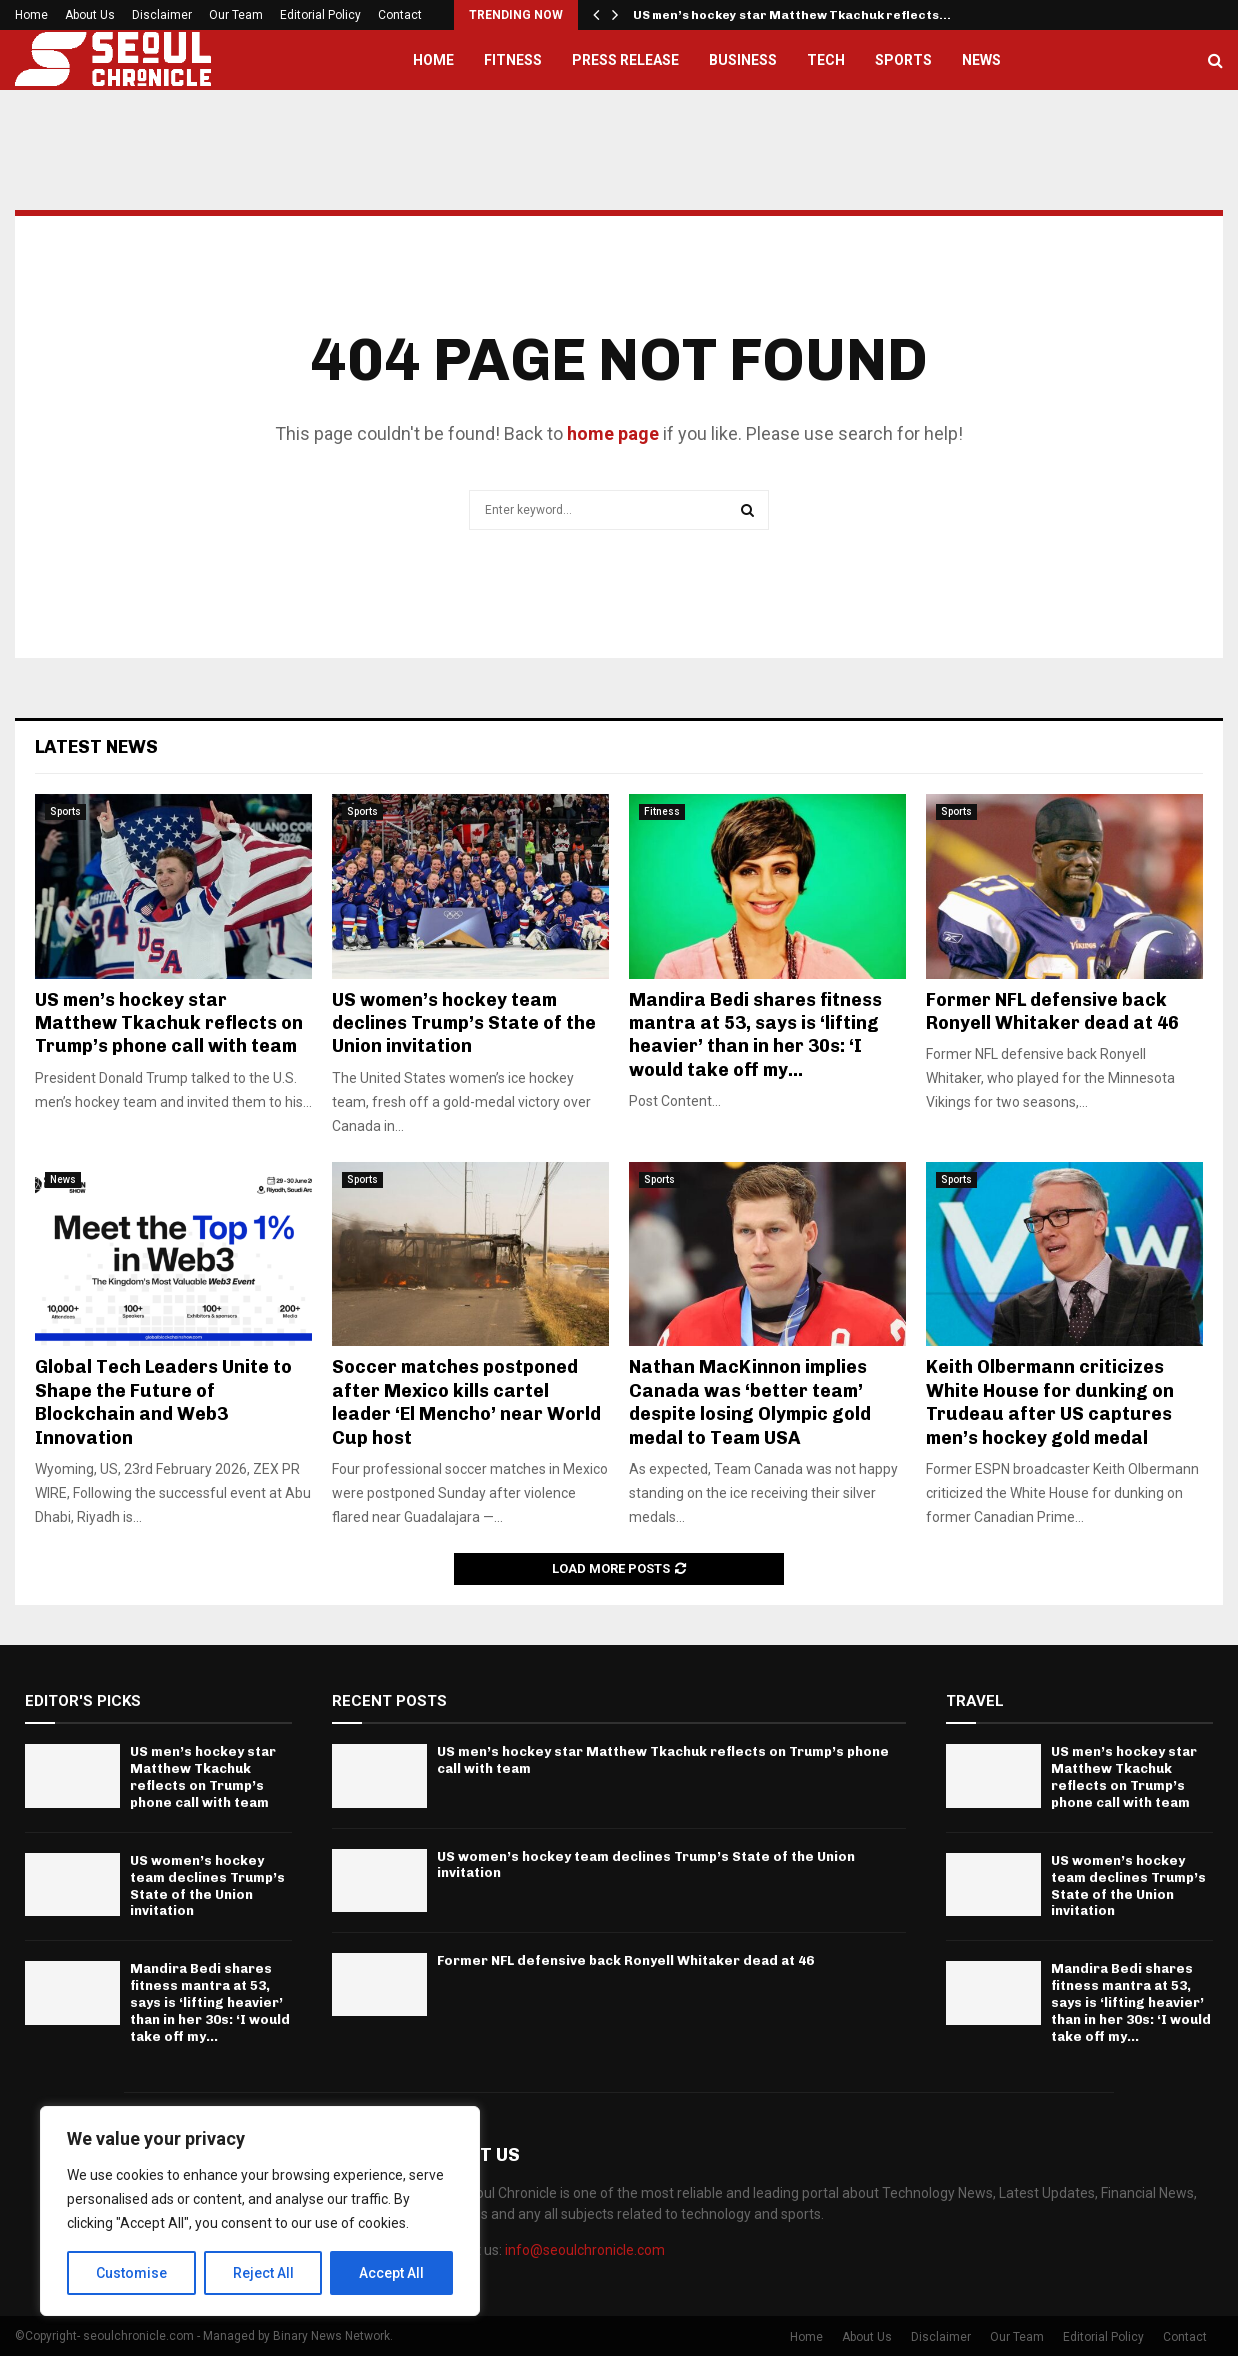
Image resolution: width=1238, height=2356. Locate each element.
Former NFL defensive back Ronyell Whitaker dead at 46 (1052, 1011)
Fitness (513, 60)
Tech (826, 60)
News (981, 60)
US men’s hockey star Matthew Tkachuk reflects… (792, 15)
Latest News (96, 747)
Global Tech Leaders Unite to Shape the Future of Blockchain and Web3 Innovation (163, 1402)
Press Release (625, 60)
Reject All (263, 2273)
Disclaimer (162, 15)
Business (743, 60)
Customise (131, 2273)
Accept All (391, 2273)
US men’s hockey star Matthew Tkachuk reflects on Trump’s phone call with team (169, 1023)
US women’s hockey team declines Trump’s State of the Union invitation (464, 1023)
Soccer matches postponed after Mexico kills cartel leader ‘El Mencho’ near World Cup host (466, 1402)
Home (31, 15)
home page (613, 433)
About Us (90, 15)
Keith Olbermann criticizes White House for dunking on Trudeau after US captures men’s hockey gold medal (1050, 1402)
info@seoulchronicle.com (585, 2250)
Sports (903, 60)
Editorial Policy (320, 15)
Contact (400, 15)
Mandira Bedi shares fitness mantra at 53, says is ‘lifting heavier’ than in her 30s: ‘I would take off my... (755, 1035)
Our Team (236, 15)
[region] (260, 2211)
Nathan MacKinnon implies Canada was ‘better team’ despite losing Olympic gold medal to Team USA (750, 1402)
